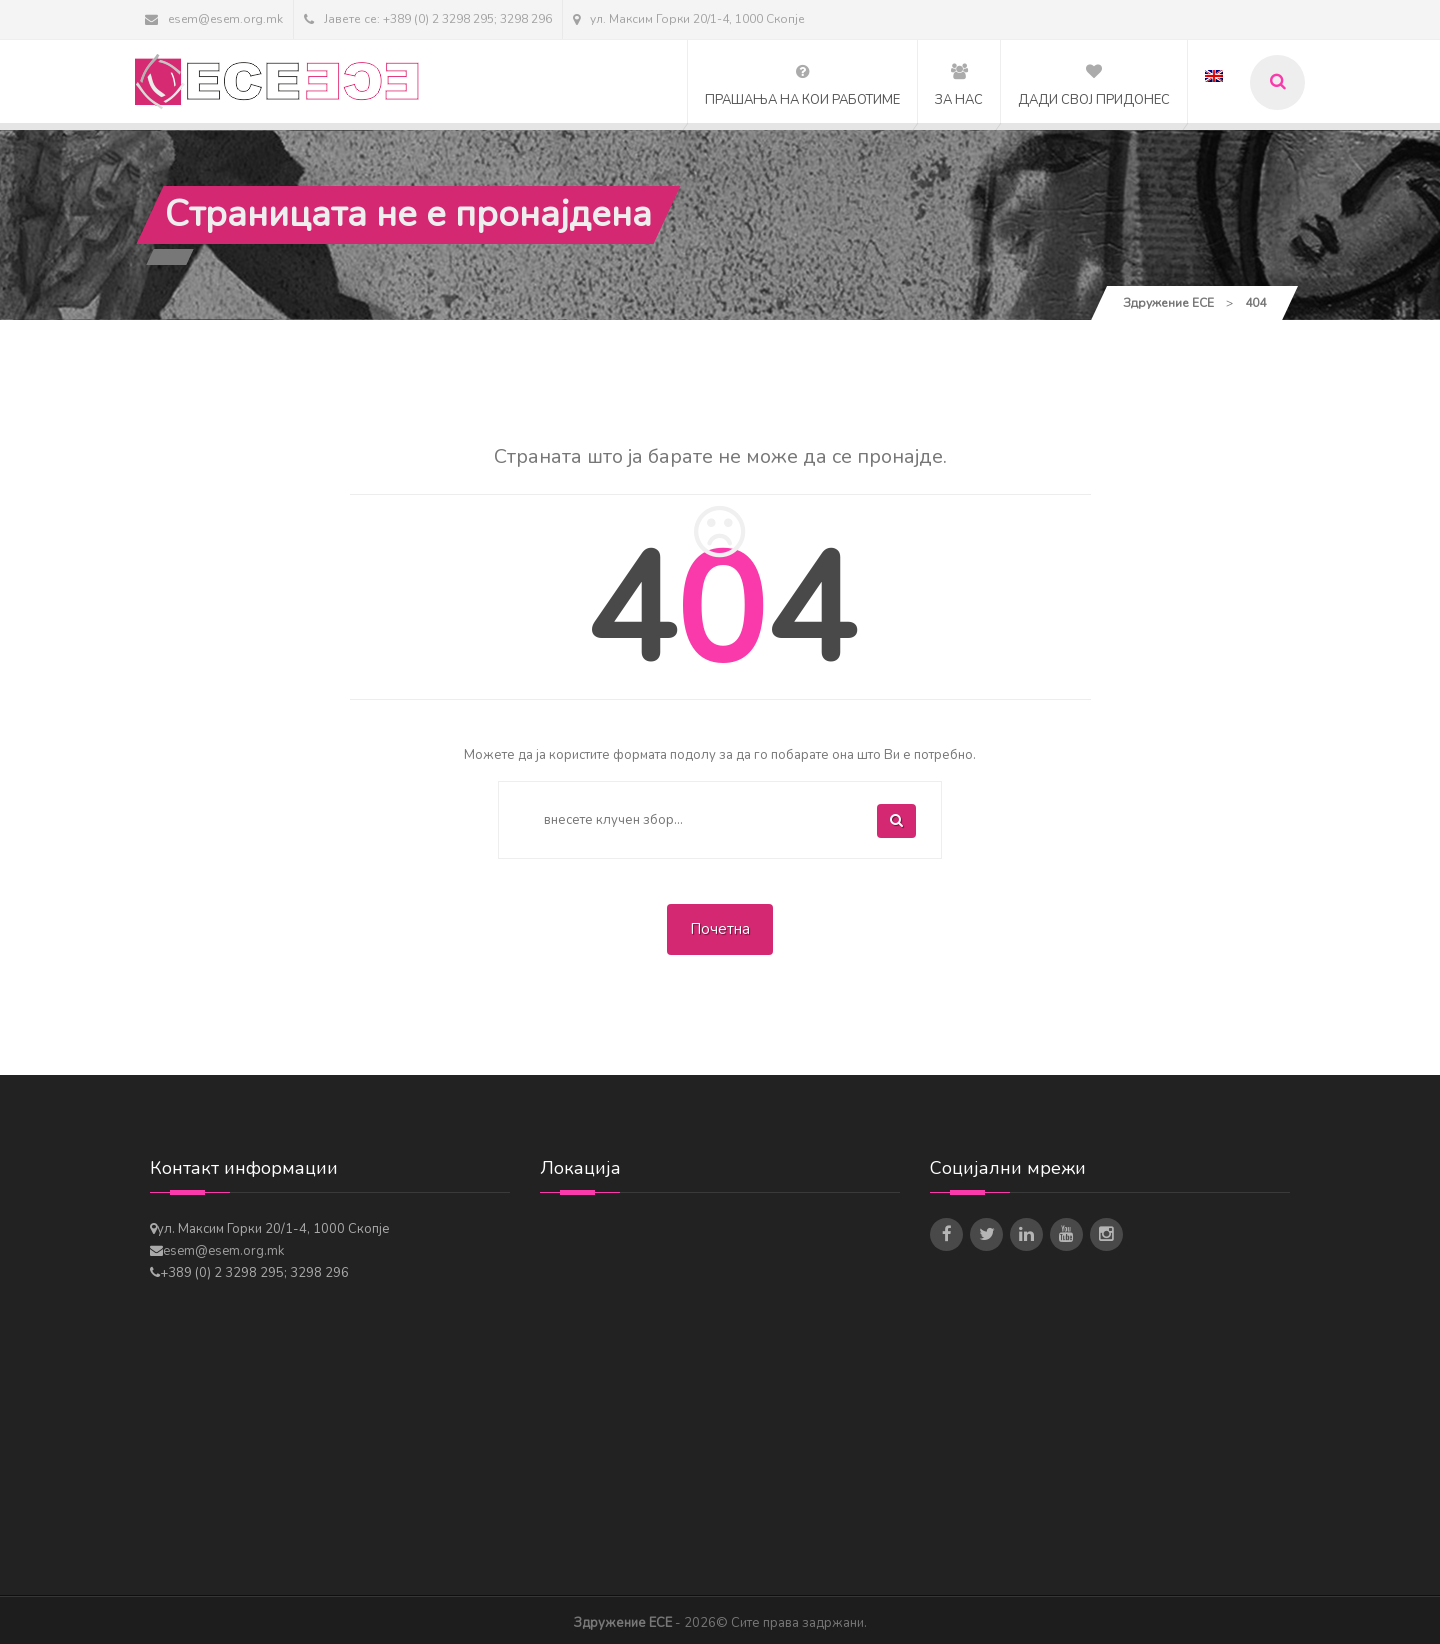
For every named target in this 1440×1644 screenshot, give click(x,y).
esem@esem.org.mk (214, 19)
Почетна (720, 929)
